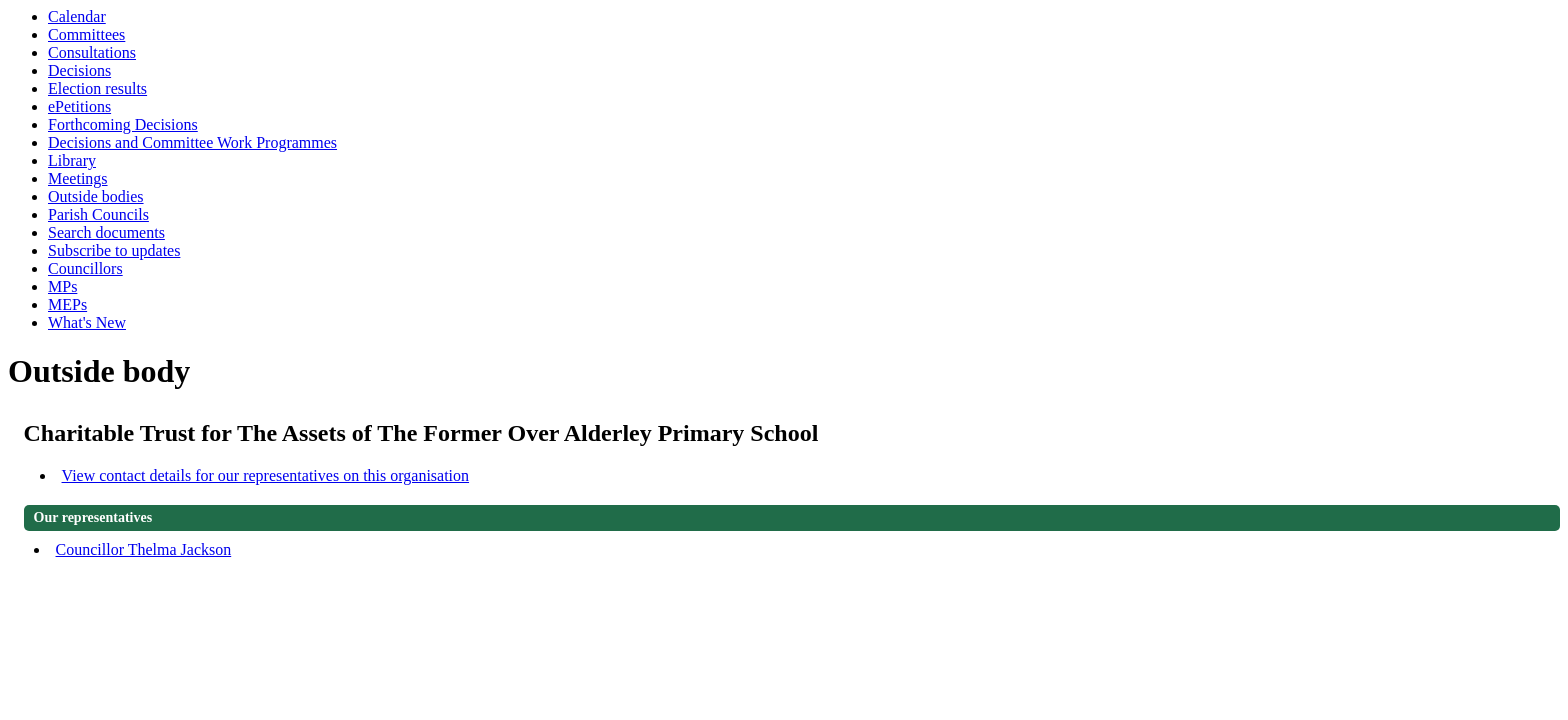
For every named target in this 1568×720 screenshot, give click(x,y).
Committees (86, 34)
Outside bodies (96, 196)
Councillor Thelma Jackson (144, 549)
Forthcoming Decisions (123, 124)
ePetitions (79, 106)
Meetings (78, 178)
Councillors (85, 268)
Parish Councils (98, 214)
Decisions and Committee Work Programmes (192, 142)
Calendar (77, 16)
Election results (97, 88)
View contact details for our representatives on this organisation (266, 475)
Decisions (79, 70)
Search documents (106, 232)
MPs (62, 286)
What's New (87, 322)
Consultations (92, 52)
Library (72, 160)
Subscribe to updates (114, 250)
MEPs (67, 304)
